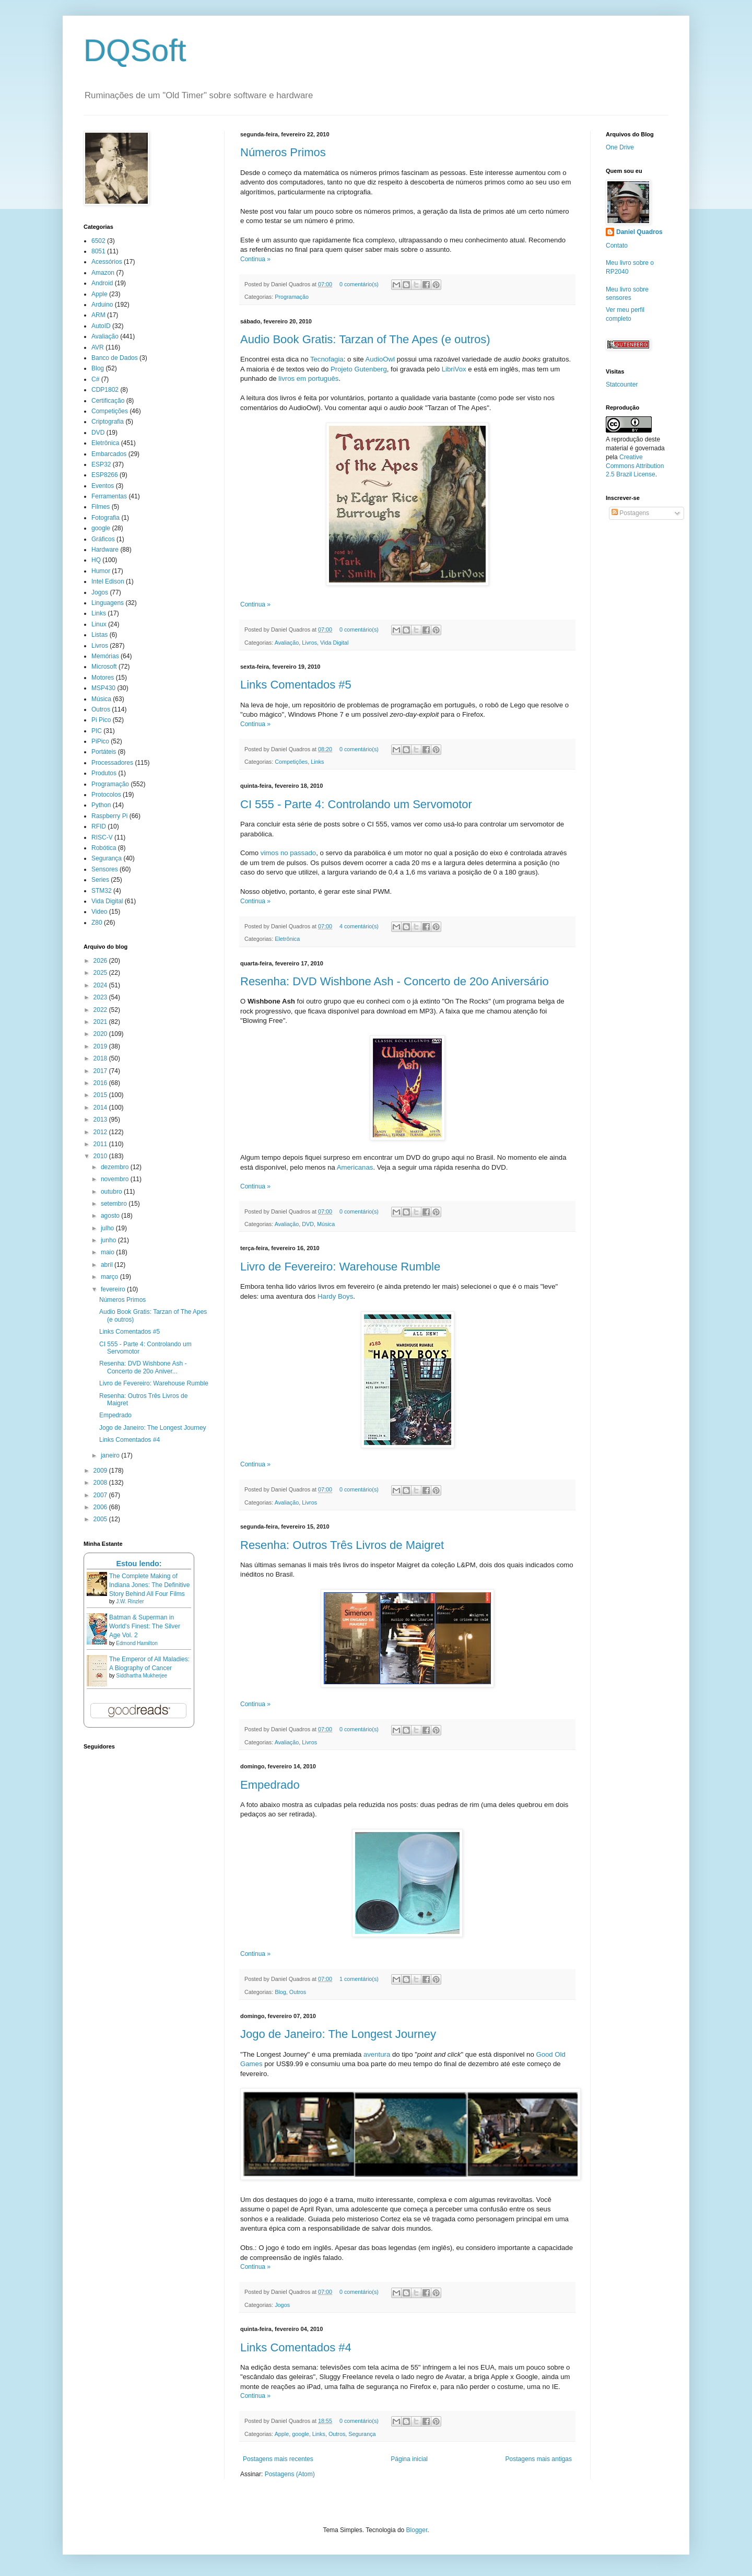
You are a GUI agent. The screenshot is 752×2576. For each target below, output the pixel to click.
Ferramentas (109, 496)
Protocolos (106, 794)
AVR (97, 347)
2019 (101, 1046)
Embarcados (108, 454)
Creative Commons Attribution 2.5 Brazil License (635, 466)
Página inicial (409, 2459)
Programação (292, 297)
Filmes (100, 506)
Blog (280, 1992)
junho (109, 1240)
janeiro (111, 1455)
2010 (101, 1156)
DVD (308, 1224)
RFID (98, 826)
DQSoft (135, 50)
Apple (282, 2434)
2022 (101, 1009)
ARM (98, 315)
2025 (101, 972)
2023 (101, 997)
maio (108, 1252)
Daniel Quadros (639, 232)
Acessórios (106, 261)
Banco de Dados (114, 358)
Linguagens (107, 603)
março (110, 1276)
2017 (101, 1071)
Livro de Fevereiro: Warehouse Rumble (340, 1266)
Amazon (102, 272)
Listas (99, 634)
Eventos (102, 485)
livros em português (308, 378)
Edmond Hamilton (136, 1643)
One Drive (620, 147)
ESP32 (101, 464)
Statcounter (622, 384)
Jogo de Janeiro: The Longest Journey (338, 2034)
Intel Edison (107, 581)
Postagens (630, 513)
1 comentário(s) (359, 1979)
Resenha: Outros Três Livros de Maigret (342, 1545)
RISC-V (102, 837)
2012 (101, 1132)
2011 (101, 1144)
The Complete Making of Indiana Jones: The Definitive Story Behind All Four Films (149, 1585)
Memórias (105, 656)
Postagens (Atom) (290, 2474)
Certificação (107, 400)
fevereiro (114, 1289)
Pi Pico (101, 720)
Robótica (103, 848)
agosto (111, 1215)
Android (102, 283)
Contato (617, 245)
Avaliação (287, 642)
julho (108, 1228)
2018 (101, 1058)
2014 (101, 1107)
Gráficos (103, 539)
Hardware (105, 549)
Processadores (112, 762)
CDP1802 (105, 389)
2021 (101, 1021)
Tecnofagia (327, 359)
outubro (112, 1191)
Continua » (255, 259)
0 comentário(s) (359, 284)
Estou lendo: (138, 1563)
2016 (101, 1083)
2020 (101, 1034)
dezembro (116, 1167)
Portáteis (103, 751)
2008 (101, 1482)
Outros (297, 1992)
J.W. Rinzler (130, 1601)
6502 (98, 240)
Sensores (104, 869)
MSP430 (103, 688)
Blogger (417, 2530)
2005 (101, 1519)
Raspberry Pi (109, 816)
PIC (96, 731)
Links (317, 762)
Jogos (282, 2305)
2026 (101, 960)
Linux (99, 624)
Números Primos (283, 152)
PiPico (100, 741)
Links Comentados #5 (295, 684)
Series (100, 879)
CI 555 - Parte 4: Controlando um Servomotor (356, 804)
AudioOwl (380, 359)
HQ (96, 560)
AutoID (101, 326)
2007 (101, 1495)
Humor (100, 571)
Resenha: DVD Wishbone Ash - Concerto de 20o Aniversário (394, 981)
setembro (114, 1203)
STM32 (101, 890)
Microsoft (104, 666)
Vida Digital (334, 642)
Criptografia (107, 421)
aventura (376, 2054)
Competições (291, 762)
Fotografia (105, 517)
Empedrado (270, 1784)
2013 (101, 1119)
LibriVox (454, 369)
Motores (102, 677)
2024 (101, 985)
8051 (98, 251)
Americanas (355, 1167)
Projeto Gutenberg (359, 369)
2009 (101, 1470)
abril (107, 1264)
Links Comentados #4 (295, 2347)
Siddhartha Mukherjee (141, 1676)
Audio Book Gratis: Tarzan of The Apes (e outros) (365, 339)
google (300, 2434)
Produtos (103, 773)
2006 (101, 1507)
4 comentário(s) (359, 926)
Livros (309, 642)
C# (95, 379)
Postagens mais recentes (278, 2459)
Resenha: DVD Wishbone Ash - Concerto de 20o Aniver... (142, 1367)
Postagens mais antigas (539, 2459)
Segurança (361, 2434)
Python (101, 805)
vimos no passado (288, 853)
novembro (116, 1179)
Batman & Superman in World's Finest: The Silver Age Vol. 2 (144, 1626)
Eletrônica (287, 939)
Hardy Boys (335, 1296)
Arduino (102, 304)
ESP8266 (104, 475)
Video (99, 911)
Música (326, 1224)
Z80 (96, 922)
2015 (101, 1095)
